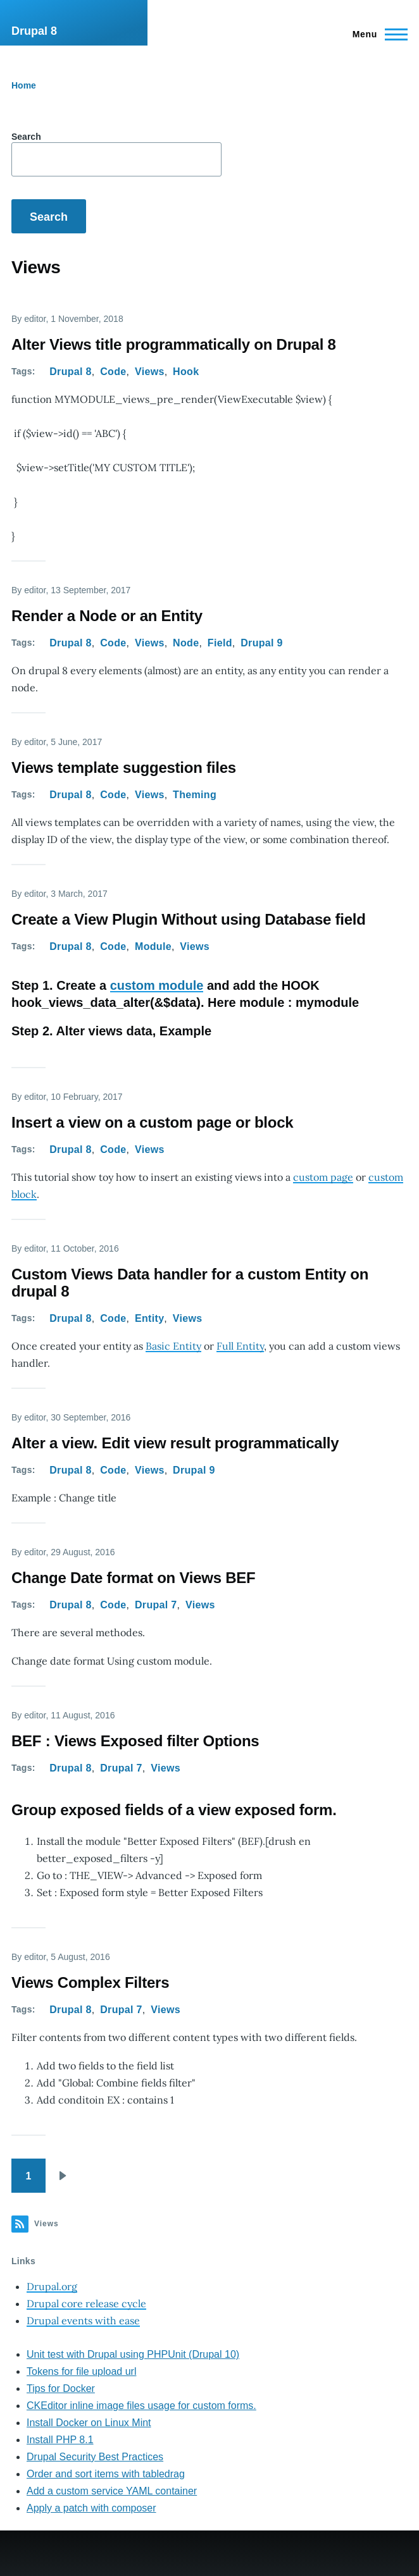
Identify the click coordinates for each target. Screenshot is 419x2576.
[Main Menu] (376, 34)
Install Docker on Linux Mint (89, 2422)
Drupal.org (52, 2286)
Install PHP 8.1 (60, 2439)
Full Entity (240, 1346)
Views (150, 371)
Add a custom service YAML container (112, 2491)
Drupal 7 (156, 1604)
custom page (323, 1177)
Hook (186, 371)
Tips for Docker (61, 2388)
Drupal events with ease (83, 2320)
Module (153, 946)
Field (220, 643)
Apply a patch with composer (91, 2508)
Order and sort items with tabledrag (106, 2473)
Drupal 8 (34, 31)
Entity (149, 1318)
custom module (157, 985)
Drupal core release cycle (86, 2303)
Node (186, 643)
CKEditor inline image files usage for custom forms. (141, 2405)
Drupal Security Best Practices (95, 2456)
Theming (194, 794)
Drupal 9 (262, 643)
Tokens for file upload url (81, 2371)
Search (26, 137)
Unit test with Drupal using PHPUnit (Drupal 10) (133, 2354)
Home (23, 85)
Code (113, 371)
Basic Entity (173, 1346)
